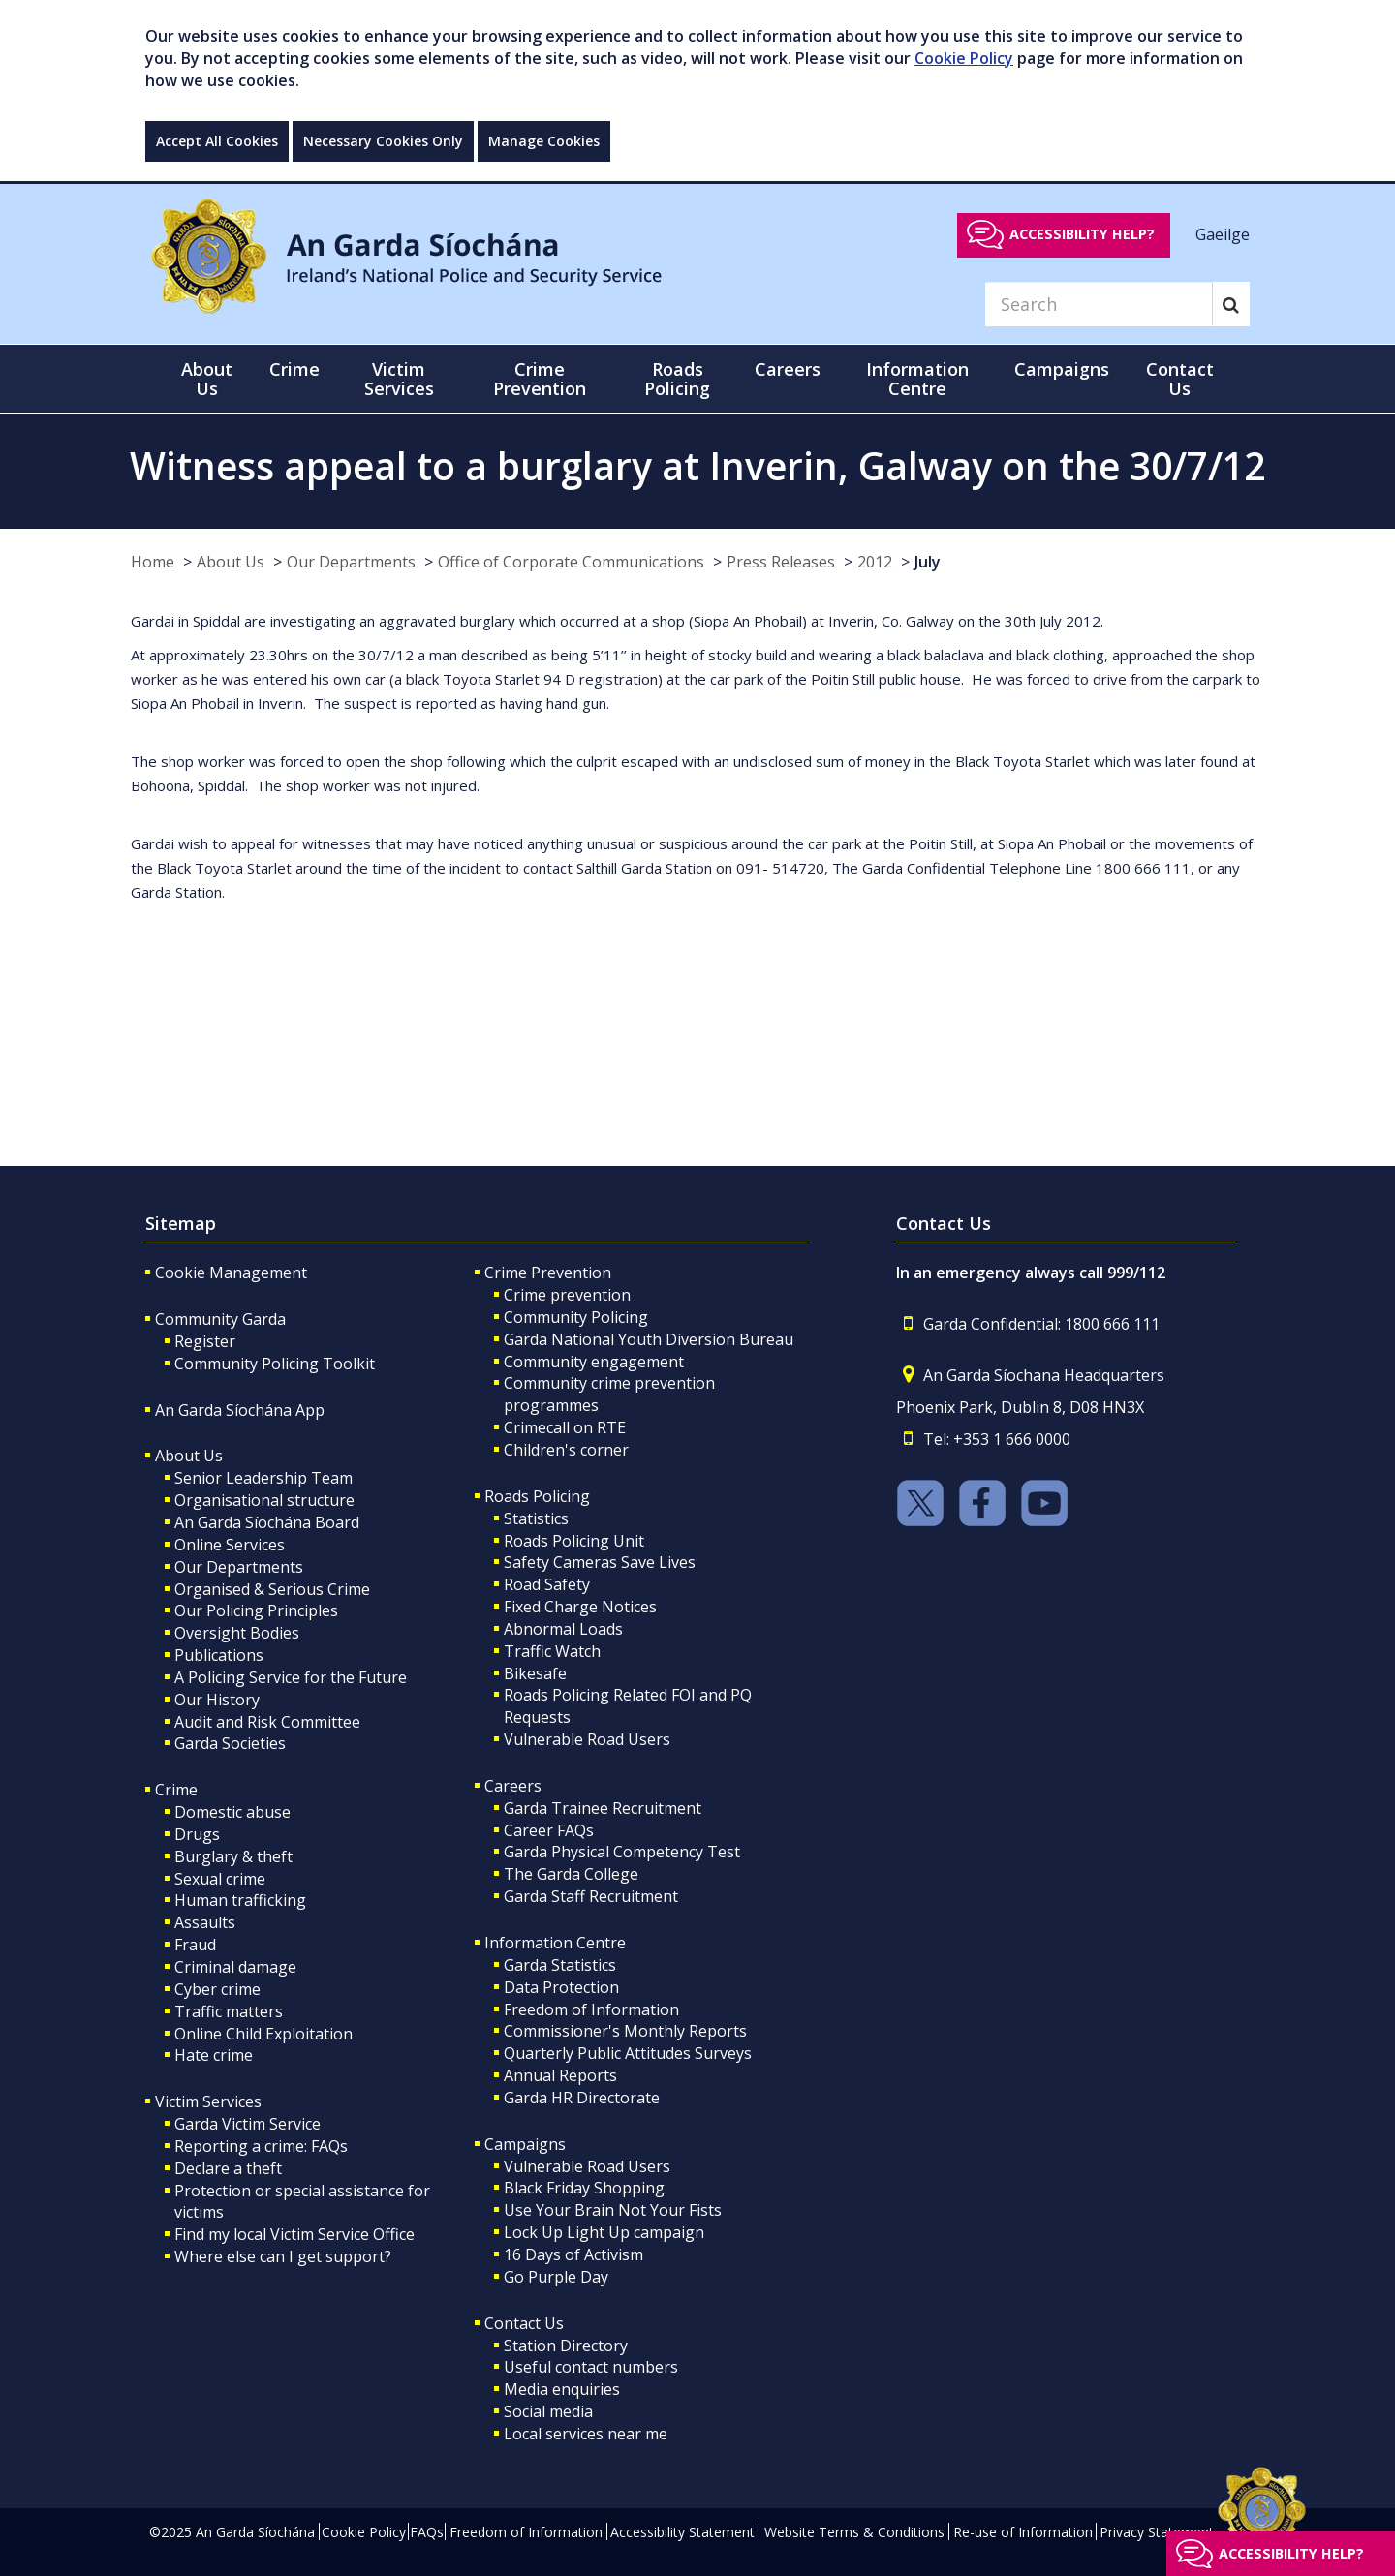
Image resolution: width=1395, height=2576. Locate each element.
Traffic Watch (552, 1651)
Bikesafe (535, 1673)
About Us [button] (206, 378)
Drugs (197, 1834)
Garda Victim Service (247, 2123)
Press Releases (781, 561)
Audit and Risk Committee (267, 1722)
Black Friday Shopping (584, 2187)
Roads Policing (537, 1496)
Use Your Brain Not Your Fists (613, 2210)
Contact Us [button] (1180, 378)
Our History (217, 1699)
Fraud (195, 1944)
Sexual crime (219, 1878)
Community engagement (594, 1361)
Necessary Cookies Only (383, 141)
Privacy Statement (1157, 2532)
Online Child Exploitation (263, 2033)
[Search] (1098, 304)
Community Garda (220, 1319)
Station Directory (566, 2345)
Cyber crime (217, 1989)
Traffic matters (228, 2011)
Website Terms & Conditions (854, 2532)
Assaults (204, 1922)
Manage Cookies (544, 141)
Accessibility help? (1082, 234)
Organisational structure (264, 1500)
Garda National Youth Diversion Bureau (648, 1339)
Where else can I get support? (282, 2256)
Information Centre (555, 1942)
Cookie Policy (963, 58)
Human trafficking (240, 1900)
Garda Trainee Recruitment (602, 1808)
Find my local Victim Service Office (294, 2234)
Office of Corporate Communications (571, 561)
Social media (548, 2411)
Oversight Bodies (236, 1632)
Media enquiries (562, 2389)
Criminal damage (235, 1967)
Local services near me (585, 2433)
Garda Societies (230, 1743)
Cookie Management (231, 1272)
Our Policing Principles (256, 1610)
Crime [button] (294, 369)
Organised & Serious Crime (272, 1589)
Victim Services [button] (399, 378)
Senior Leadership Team (263, 1477)
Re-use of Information (1023, 2532)
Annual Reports (560, 2075)
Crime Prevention (547, 1272)
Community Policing (576, 1317)
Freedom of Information (591, 2009)
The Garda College (571, 1874)
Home (152, 561)
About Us (230, 561)
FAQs (427, 2532)
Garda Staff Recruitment (591, 1896)
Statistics (536, 1518)
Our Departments (351, 561)
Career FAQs (549, 1830)
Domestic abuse (232, 1812)
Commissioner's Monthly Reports (625, 2030)
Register (204, 1341)
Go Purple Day (556, 2276)
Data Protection (561, 1987)
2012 (874, 561)
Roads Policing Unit (574, 1540)
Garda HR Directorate (582, 2097)
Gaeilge (1222, 233)
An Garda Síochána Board (266, 1522)
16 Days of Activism (573, 2254)
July (927, 561)
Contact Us (524, 2323)
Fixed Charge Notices (580, 1606)
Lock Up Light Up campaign (604, 2232)
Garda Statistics (560, 1965)
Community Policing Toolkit (274, 1363)
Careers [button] (788, 369)
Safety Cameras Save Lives (600, 1562)
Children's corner (566, 1449)
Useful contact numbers (591, 2366)
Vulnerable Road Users (587, 1739)
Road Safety (547, 1584)
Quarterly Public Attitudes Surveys (628, 2053)
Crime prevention (567, 1294)
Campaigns (525, 2144)
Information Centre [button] (917, 378)
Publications (219, 1655)
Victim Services (208, 2101)
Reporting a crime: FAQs (261, 2146)
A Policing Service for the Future (290, 1677)
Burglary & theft (233, 1856)
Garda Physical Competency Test (622, 1851)
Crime (176, 1789)
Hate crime (213, 2055)
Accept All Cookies (217, 141)
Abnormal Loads (563, 1629)
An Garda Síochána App (240, 1410)
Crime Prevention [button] (539, 378)
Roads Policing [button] (677, 378)
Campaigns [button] (1061, 369)
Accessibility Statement (682, 2532)
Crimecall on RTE (565, 1427)
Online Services (229, 1544)
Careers (513, 1785)
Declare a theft (228, 2168)
